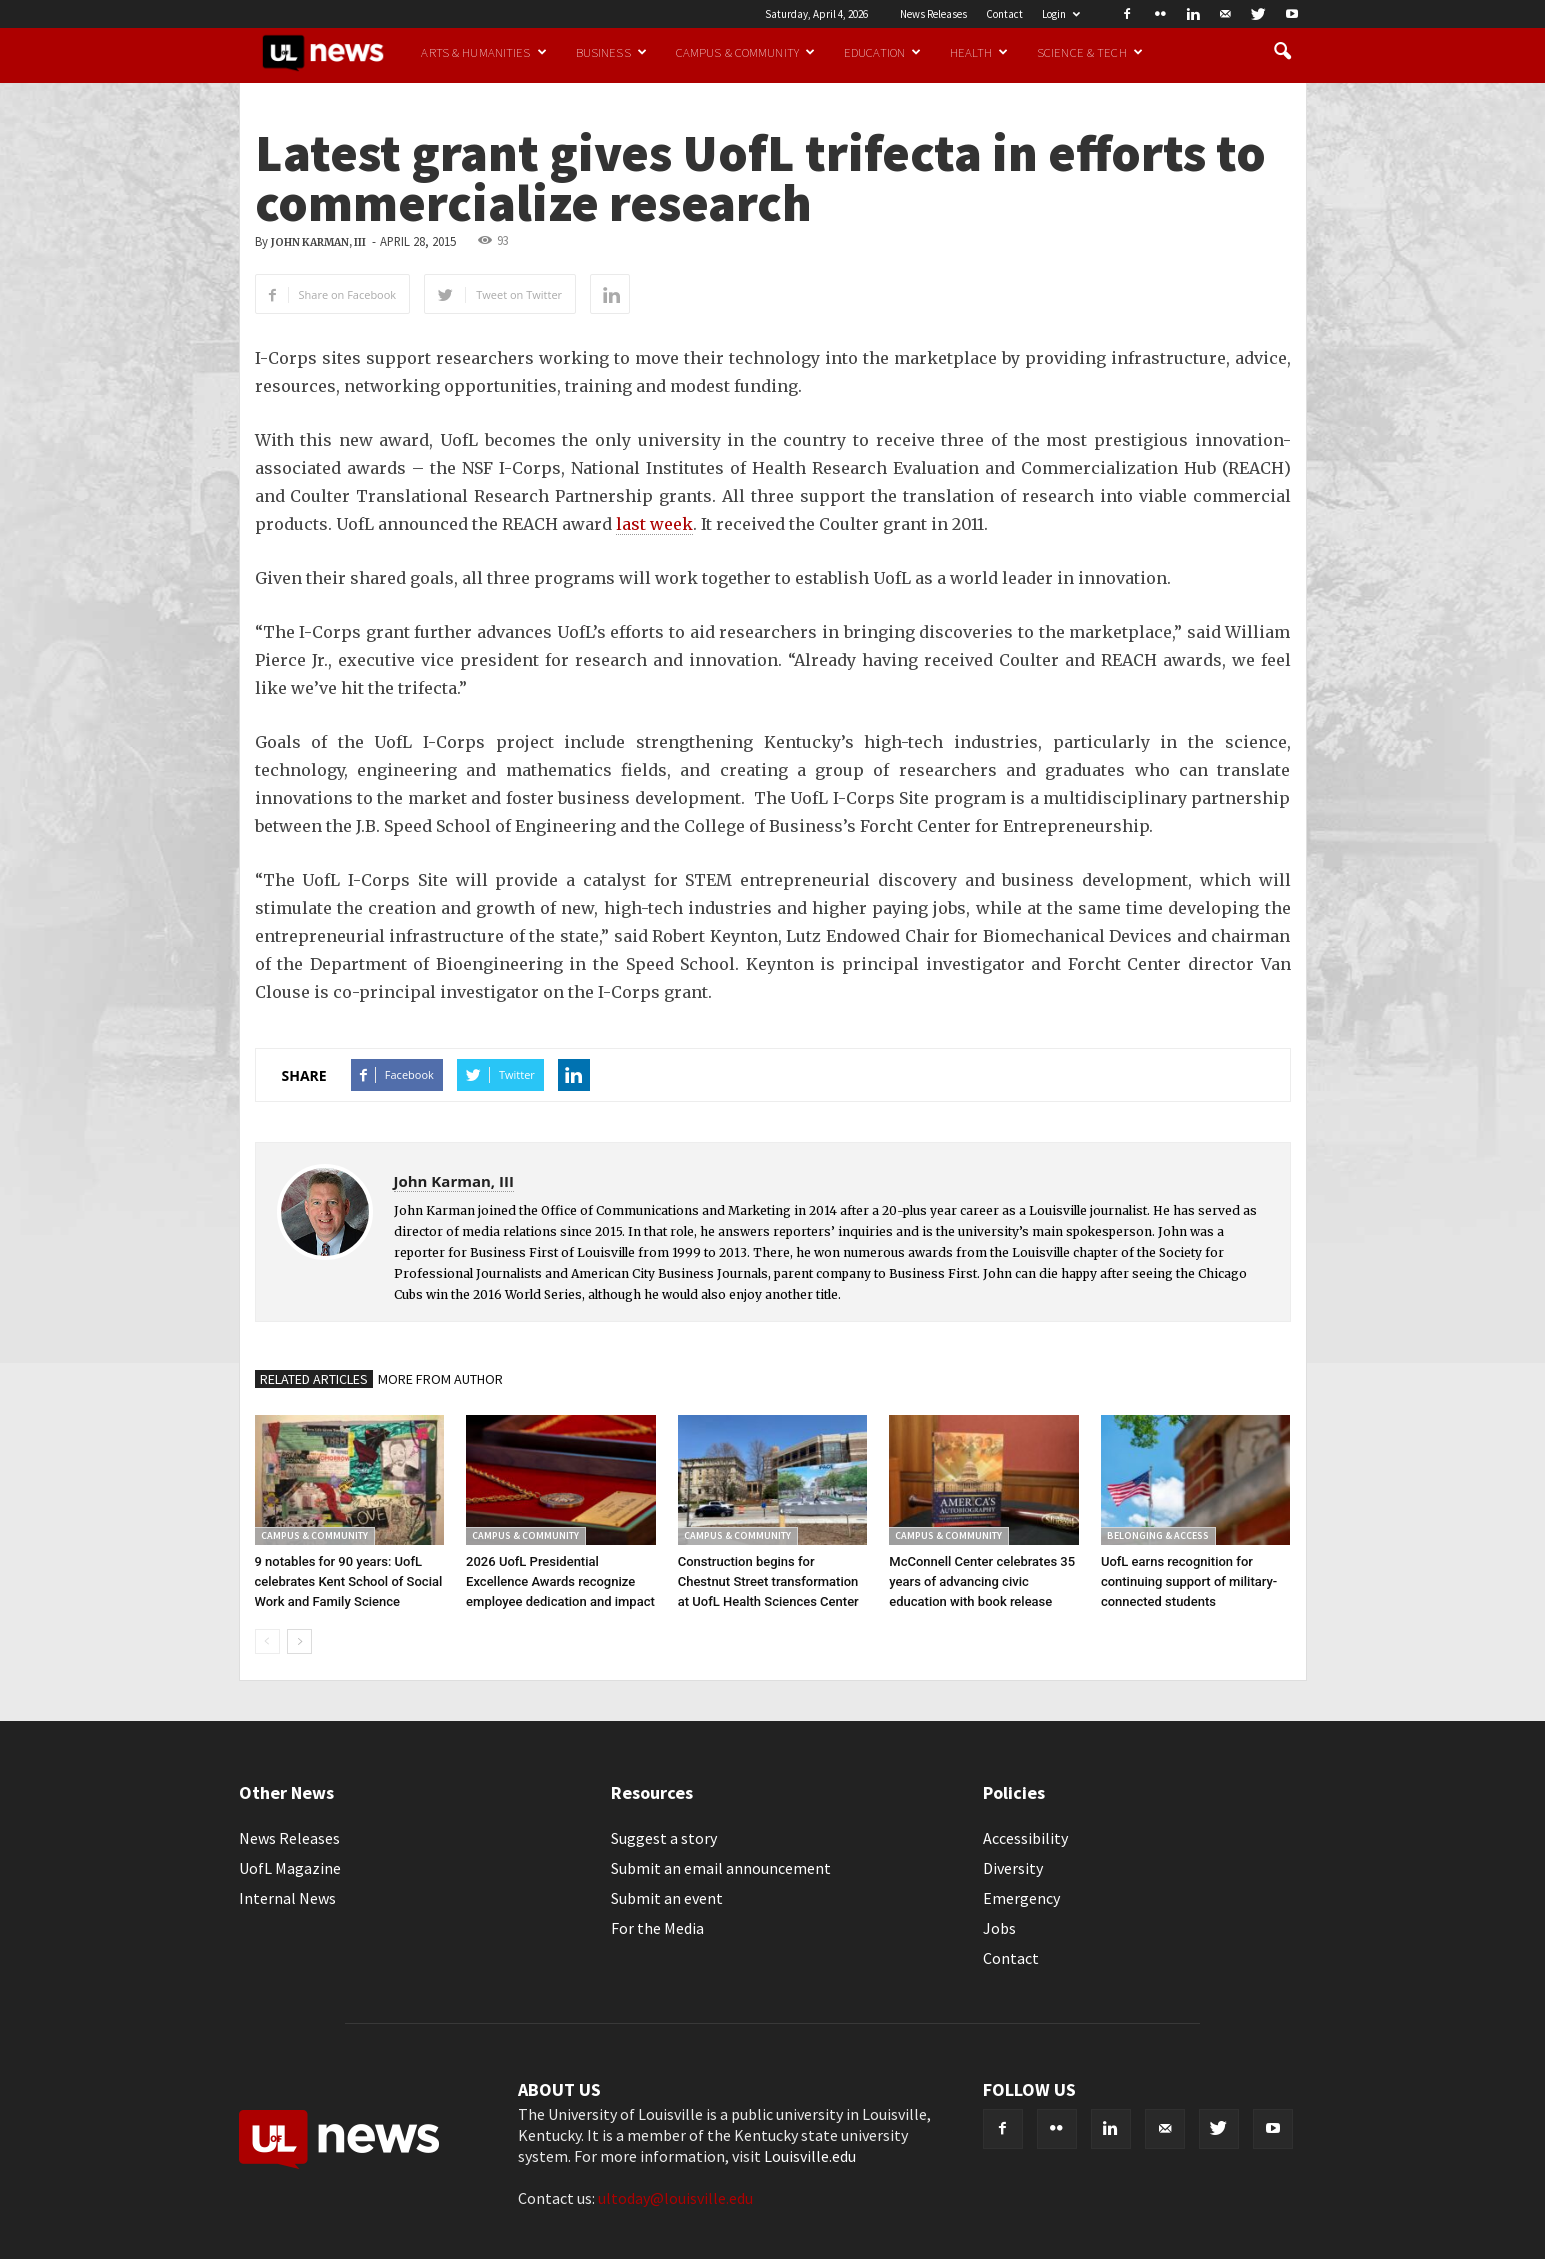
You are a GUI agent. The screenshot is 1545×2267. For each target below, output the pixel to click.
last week (654, 524)
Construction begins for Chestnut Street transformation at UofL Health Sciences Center (768, 1581)
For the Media (657, 1928)
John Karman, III (318, 242)
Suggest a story (664, 1838)
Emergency (1021, 1898)
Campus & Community (745, 52)
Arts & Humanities (483, 52)
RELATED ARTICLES (314, 1379)
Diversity (1013, 1868)
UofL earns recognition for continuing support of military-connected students (1189, 1581)
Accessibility (1025, 1838)
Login (1061, 14)
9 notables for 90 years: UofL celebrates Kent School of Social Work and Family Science (349, 1581)
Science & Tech (1090, 52)
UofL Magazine (290, 1868)
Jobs (999, 1928)
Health (979, 52)
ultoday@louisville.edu (675, 2198)
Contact (1004, 14)
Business (611, 52)
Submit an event (667, 1898)
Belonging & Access (1158, 1535)
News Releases (933, 14)
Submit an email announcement (721, 1868)
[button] (1283, 52)
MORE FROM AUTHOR (440, 1379)
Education (882, 52)
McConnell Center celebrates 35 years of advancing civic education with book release (982, 1581)
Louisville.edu (810, 2156)
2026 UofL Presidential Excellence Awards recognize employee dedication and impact (560, 1581)
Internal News (287, 1898)
